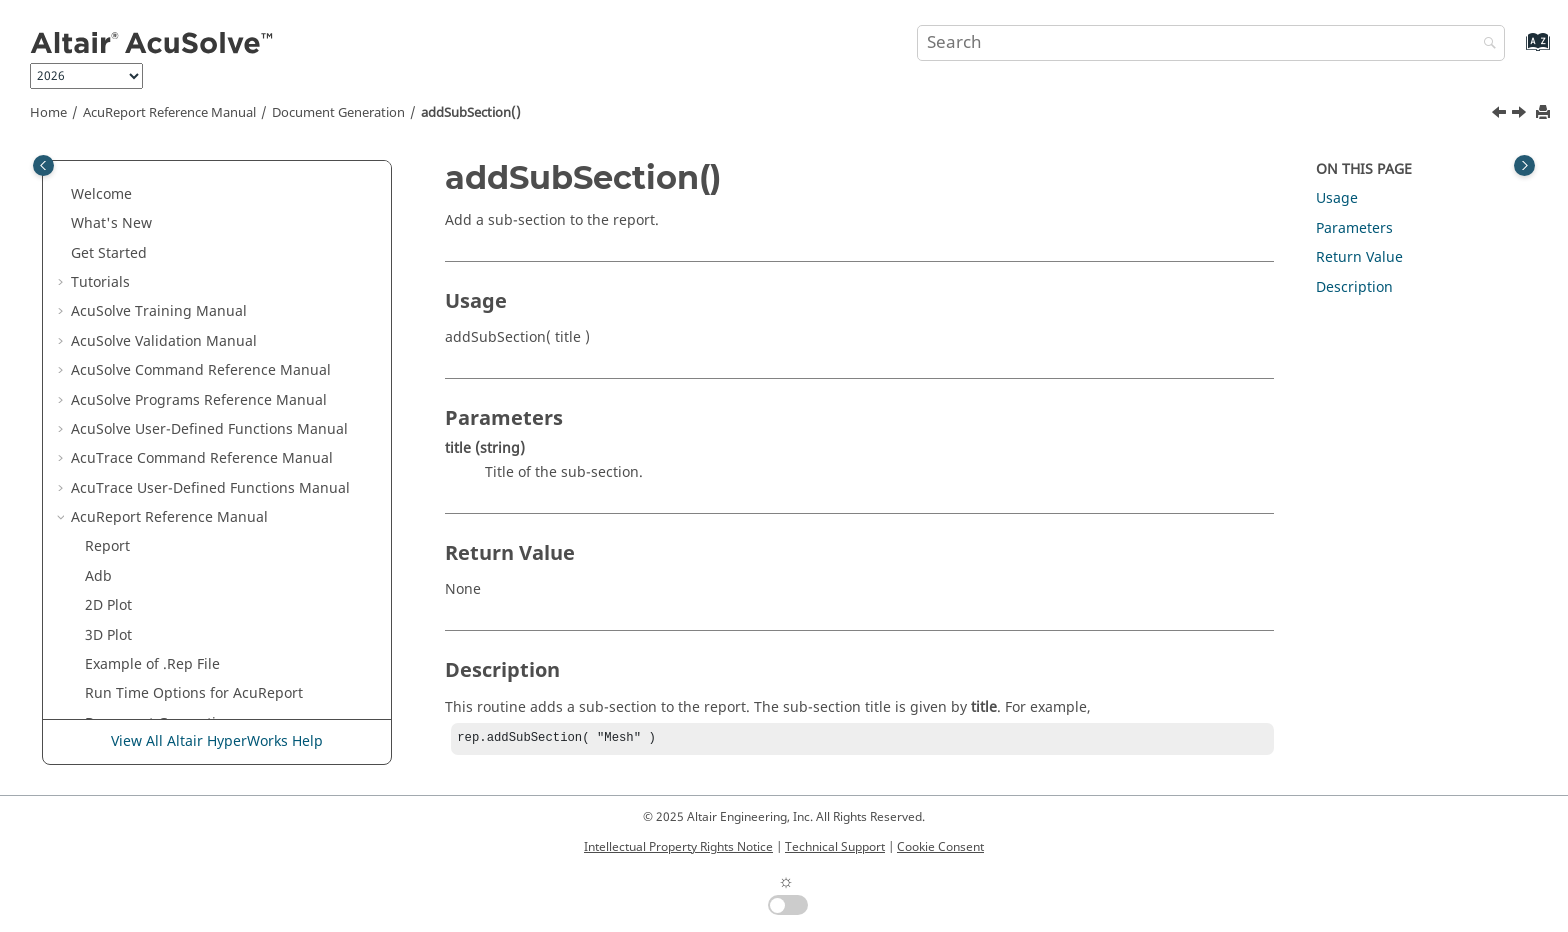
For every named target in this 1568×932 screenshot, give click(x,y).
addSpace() (137, 385)
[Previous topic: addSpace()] (1501, 115)
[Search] (1485, 44)
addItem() (132, 326)
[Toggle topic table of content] (1524, 165)
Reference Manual (169, 113)
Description (1354, 287)
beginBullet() (143, 591)
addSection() (141, 356)
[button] (91, 180)
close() (121, 650)
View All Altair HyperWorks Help (217, 742)
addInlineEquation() (166, 297)
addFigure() (138, 238)
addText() (131, 532)
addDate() (132, 179)
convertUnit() (143, 679)
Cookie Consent (940, 847)
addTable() (135, 473)
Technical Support (835, 847)
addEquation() (147, 209)
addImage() (138, 268)
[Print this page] (1545, 113)
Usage (1337, 198)
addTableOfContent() (169, 503)
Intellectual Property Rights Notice (678, 847)
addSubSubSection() (167, 444)
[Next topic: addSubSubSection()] (1521, 115)
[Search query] (1211, 43)
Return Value (1359, 257)
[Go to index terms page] (1516, 51)
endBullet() (136, 708)
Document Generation (338, 113)
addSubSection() (471, 113)
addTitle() (131, 561)
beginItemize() (148, 620)
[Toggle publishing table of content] (43, 165)
